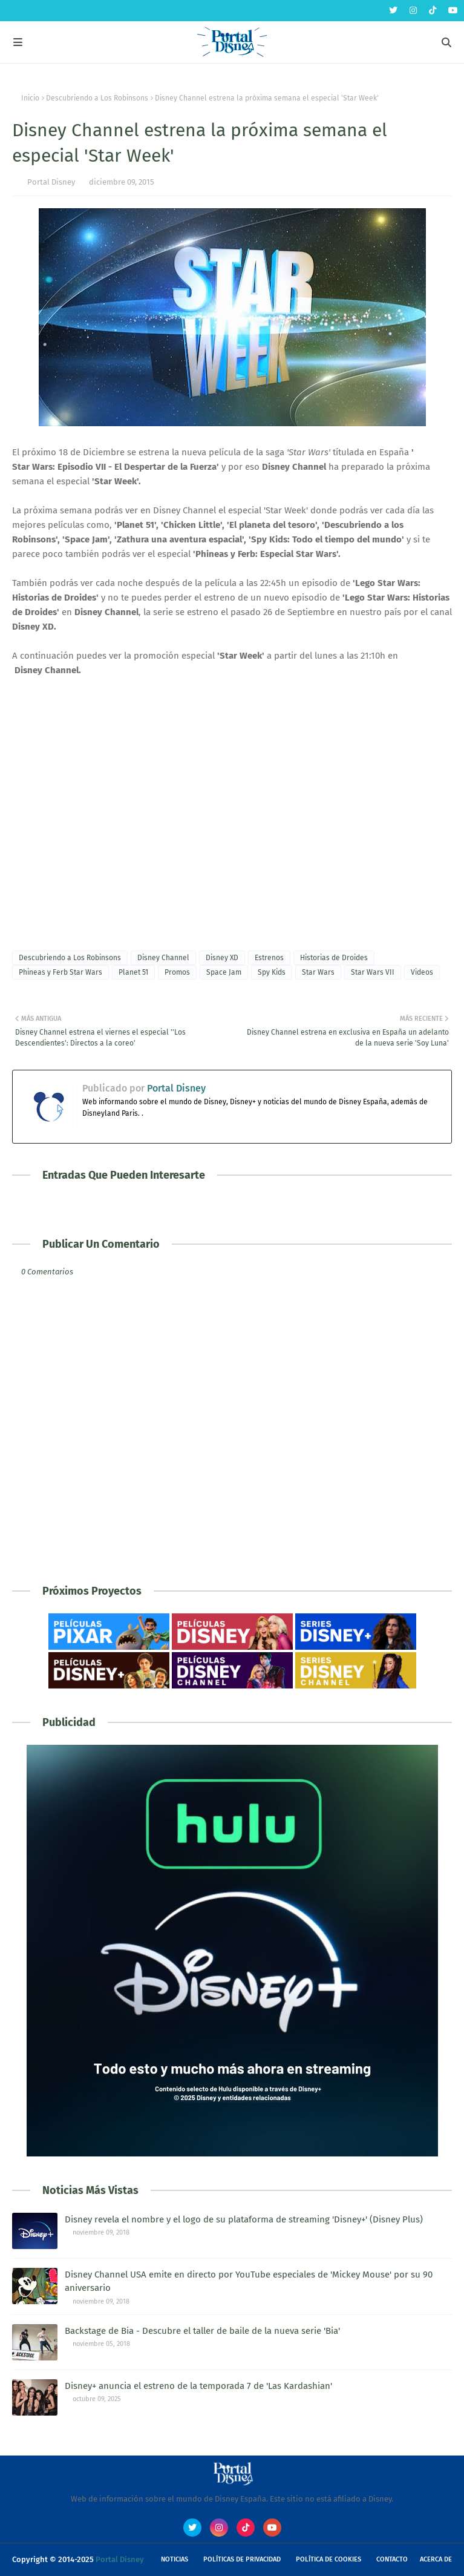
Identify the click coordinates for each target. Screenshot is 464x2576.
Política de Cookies (328, 2559)
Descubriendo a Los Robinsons (97, 98)
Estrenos (269, 958)
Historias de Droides (334, 958)
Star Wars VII (372, 972)
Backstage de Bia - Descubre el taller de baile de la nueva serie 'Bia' (202, 2330)
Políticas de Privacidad (242, 2559)
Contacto (392, 2559)
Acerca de (436, 2559)
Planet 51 (133, 972)
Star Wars (318, 972)
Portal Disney (51, 181)
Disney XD (222, 958)
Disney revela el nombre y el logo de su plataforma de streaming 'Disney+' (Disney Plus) (244, 2219)
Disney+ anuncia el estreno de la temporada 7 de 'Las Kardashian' (198, 2385)
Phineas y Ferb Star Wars (60, 972)
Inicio (30, 98)
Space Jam (223, 972)
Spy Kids (272, 972)
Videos (422, 972)
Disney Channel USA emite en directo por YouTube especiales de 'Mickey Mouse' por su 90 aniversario (249, 2281)
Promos (177, 972)
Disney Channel (163, 958)
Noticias (174, 2559)
